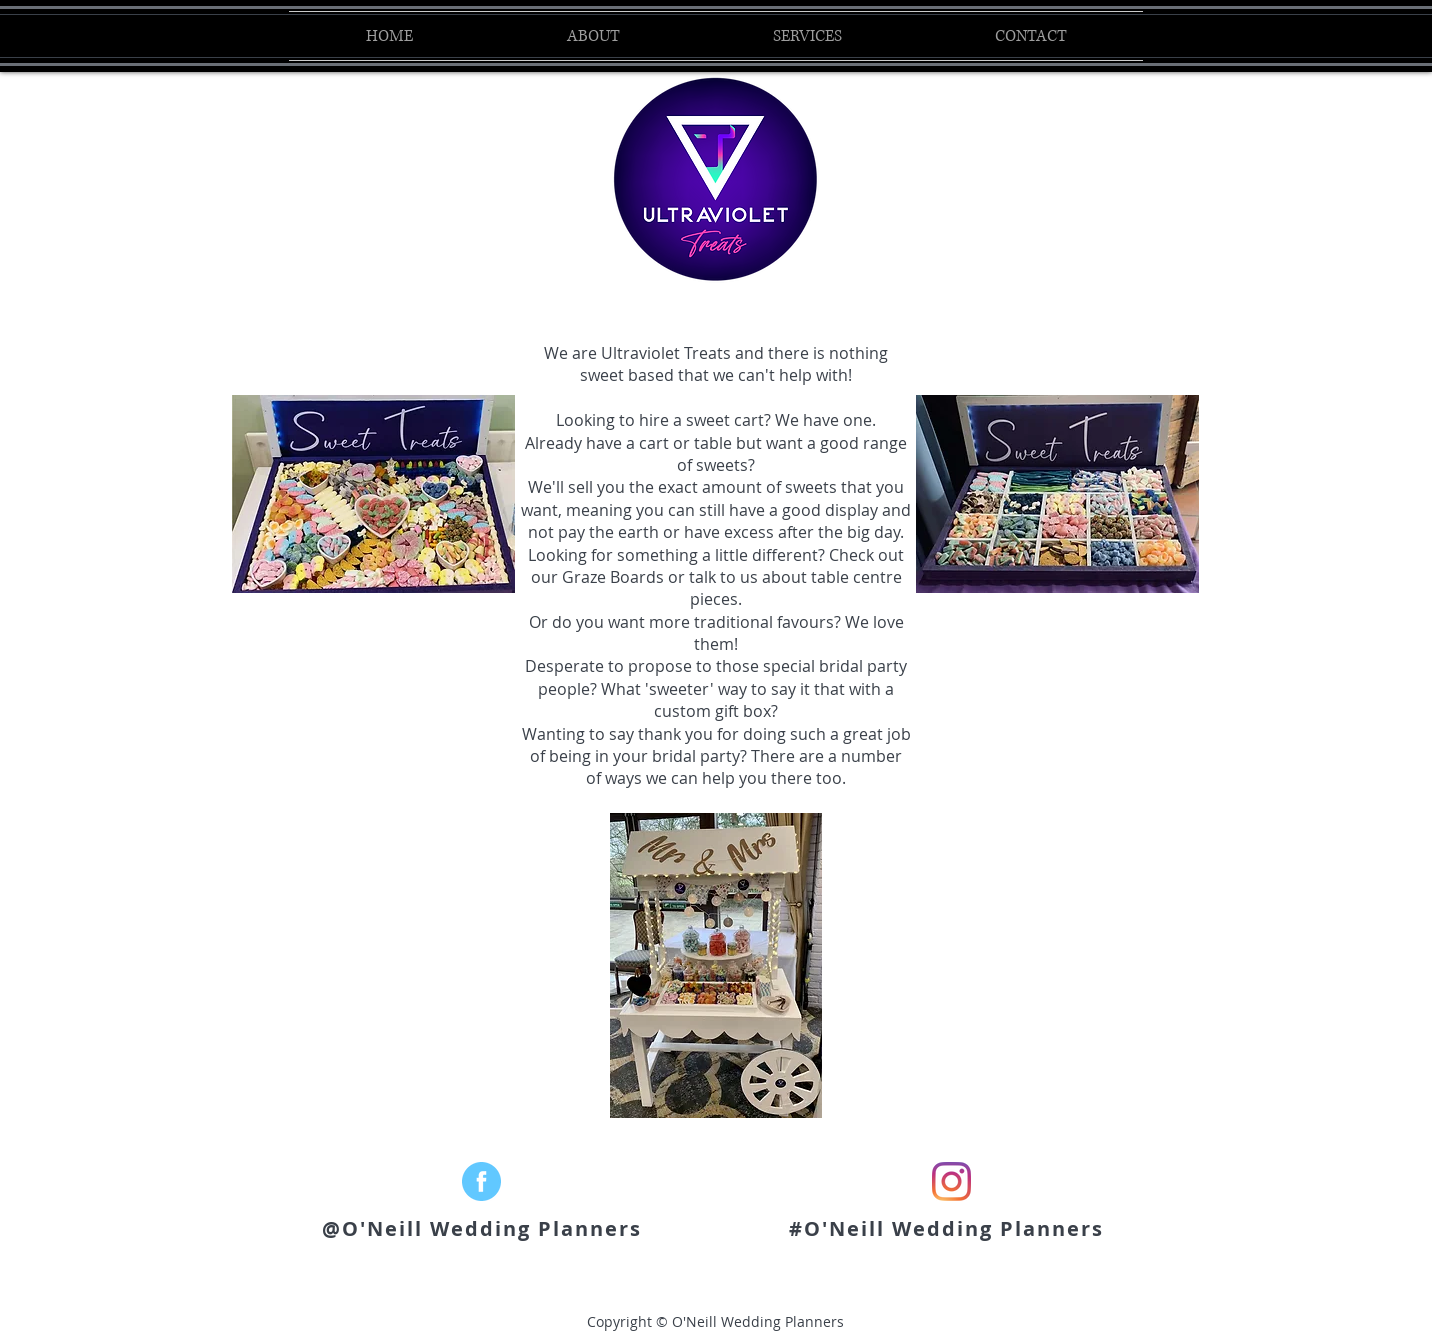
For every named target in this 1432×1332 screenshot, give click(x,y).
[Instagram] (951, 1181)
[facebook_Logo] (481, 1181)
